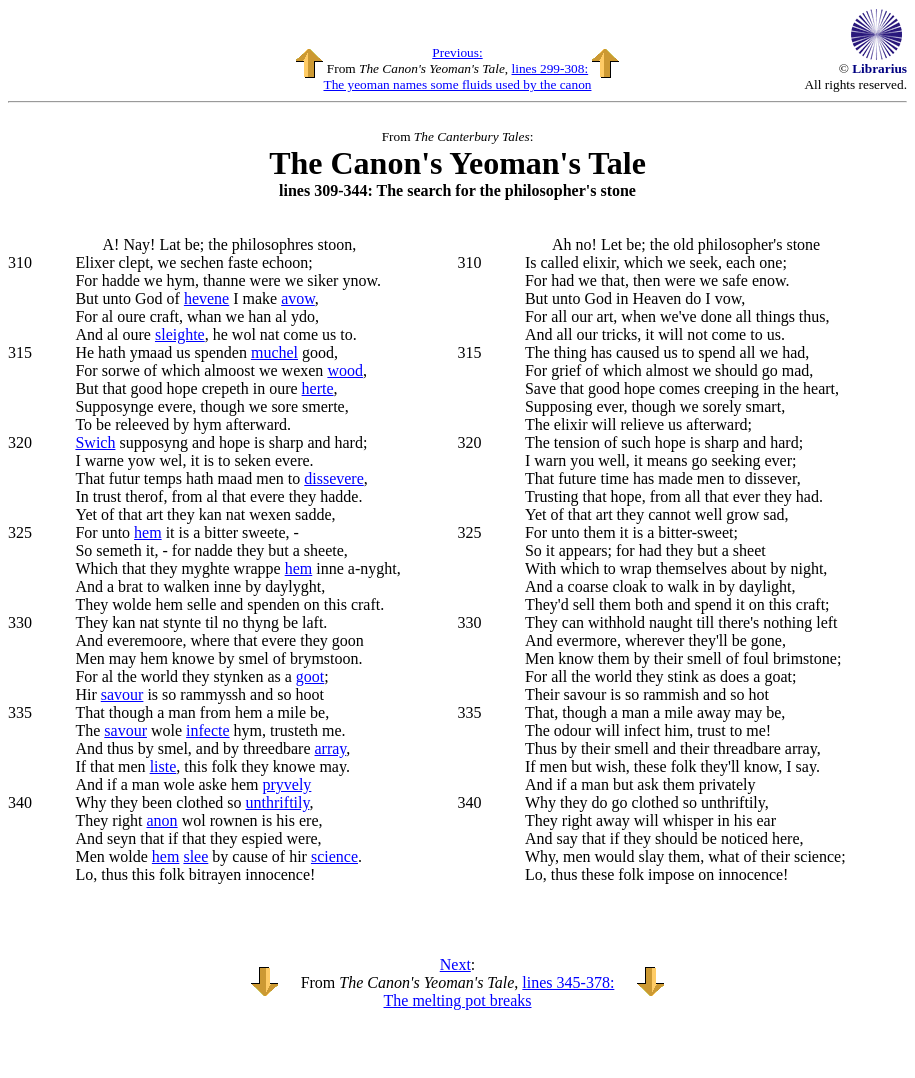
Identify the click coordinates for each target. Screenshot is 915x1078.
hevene (206, 298)
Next (455, 964)
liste (163, 766)
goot (310, 676)
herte (318, 388)
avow (298, 298)
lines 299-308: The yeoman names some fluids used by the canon (457, 76)
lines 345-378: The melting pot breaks (499, 991)
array (330, 748)
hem (148, 532)
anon (162, 820)
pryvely (286, 784)
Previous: (457, 52)
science (334, 856)
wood (345, 370)
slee (195, 856)
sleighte (180, 334)
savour (122, 694)
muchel (274, 352)
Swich (95, 442)
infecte (208, 730)
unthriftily (278, 802)
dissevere (334, 478)
